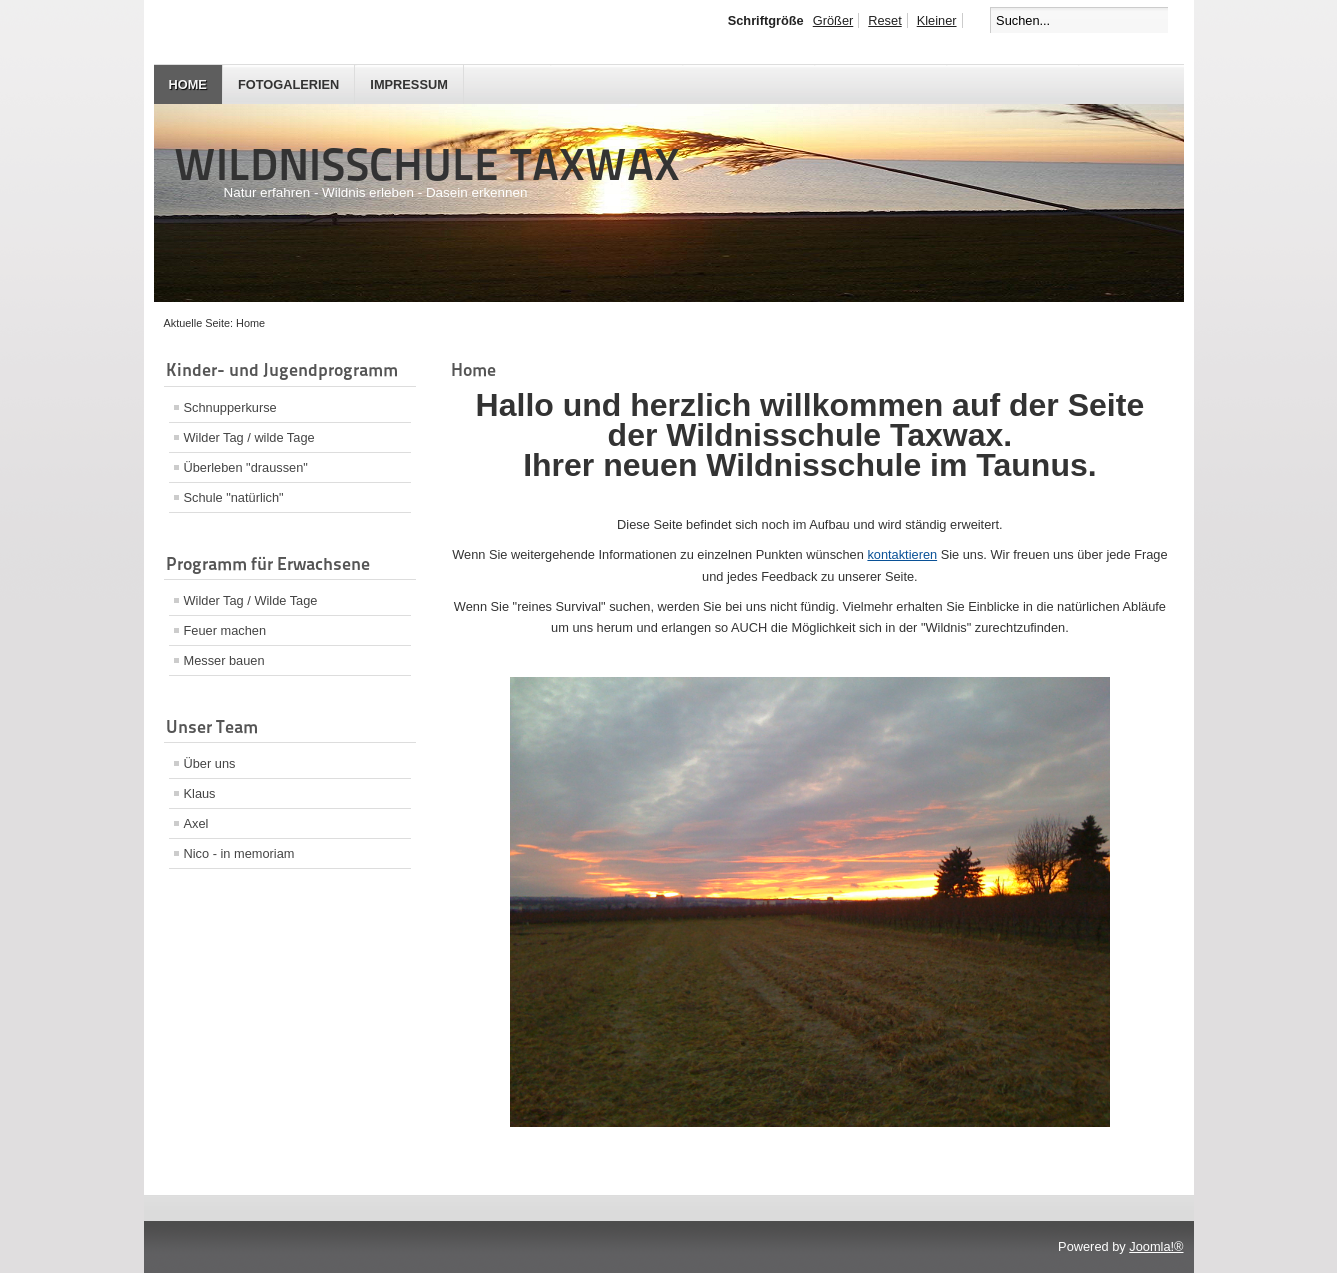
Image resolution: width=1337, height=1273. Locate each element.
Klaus (200, 793)
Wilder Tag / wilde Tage (249, 437)
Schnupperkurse (230, 407)
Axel (196, 823)
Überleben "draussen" (246, 467)
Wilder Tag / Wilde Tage (251, 600)
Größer (833, 20)
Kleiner (937, 20)
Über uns (210, 763)
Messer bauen (224, 660)
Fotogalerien (288, 84)
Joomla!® (1156, 1246)
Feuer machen (225, 630)
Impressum (409, 84)
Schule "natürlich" (234, 497)
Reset (884, 20)
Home (188, 84)
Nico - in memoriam (239, 853)
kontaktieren (902, 554)
